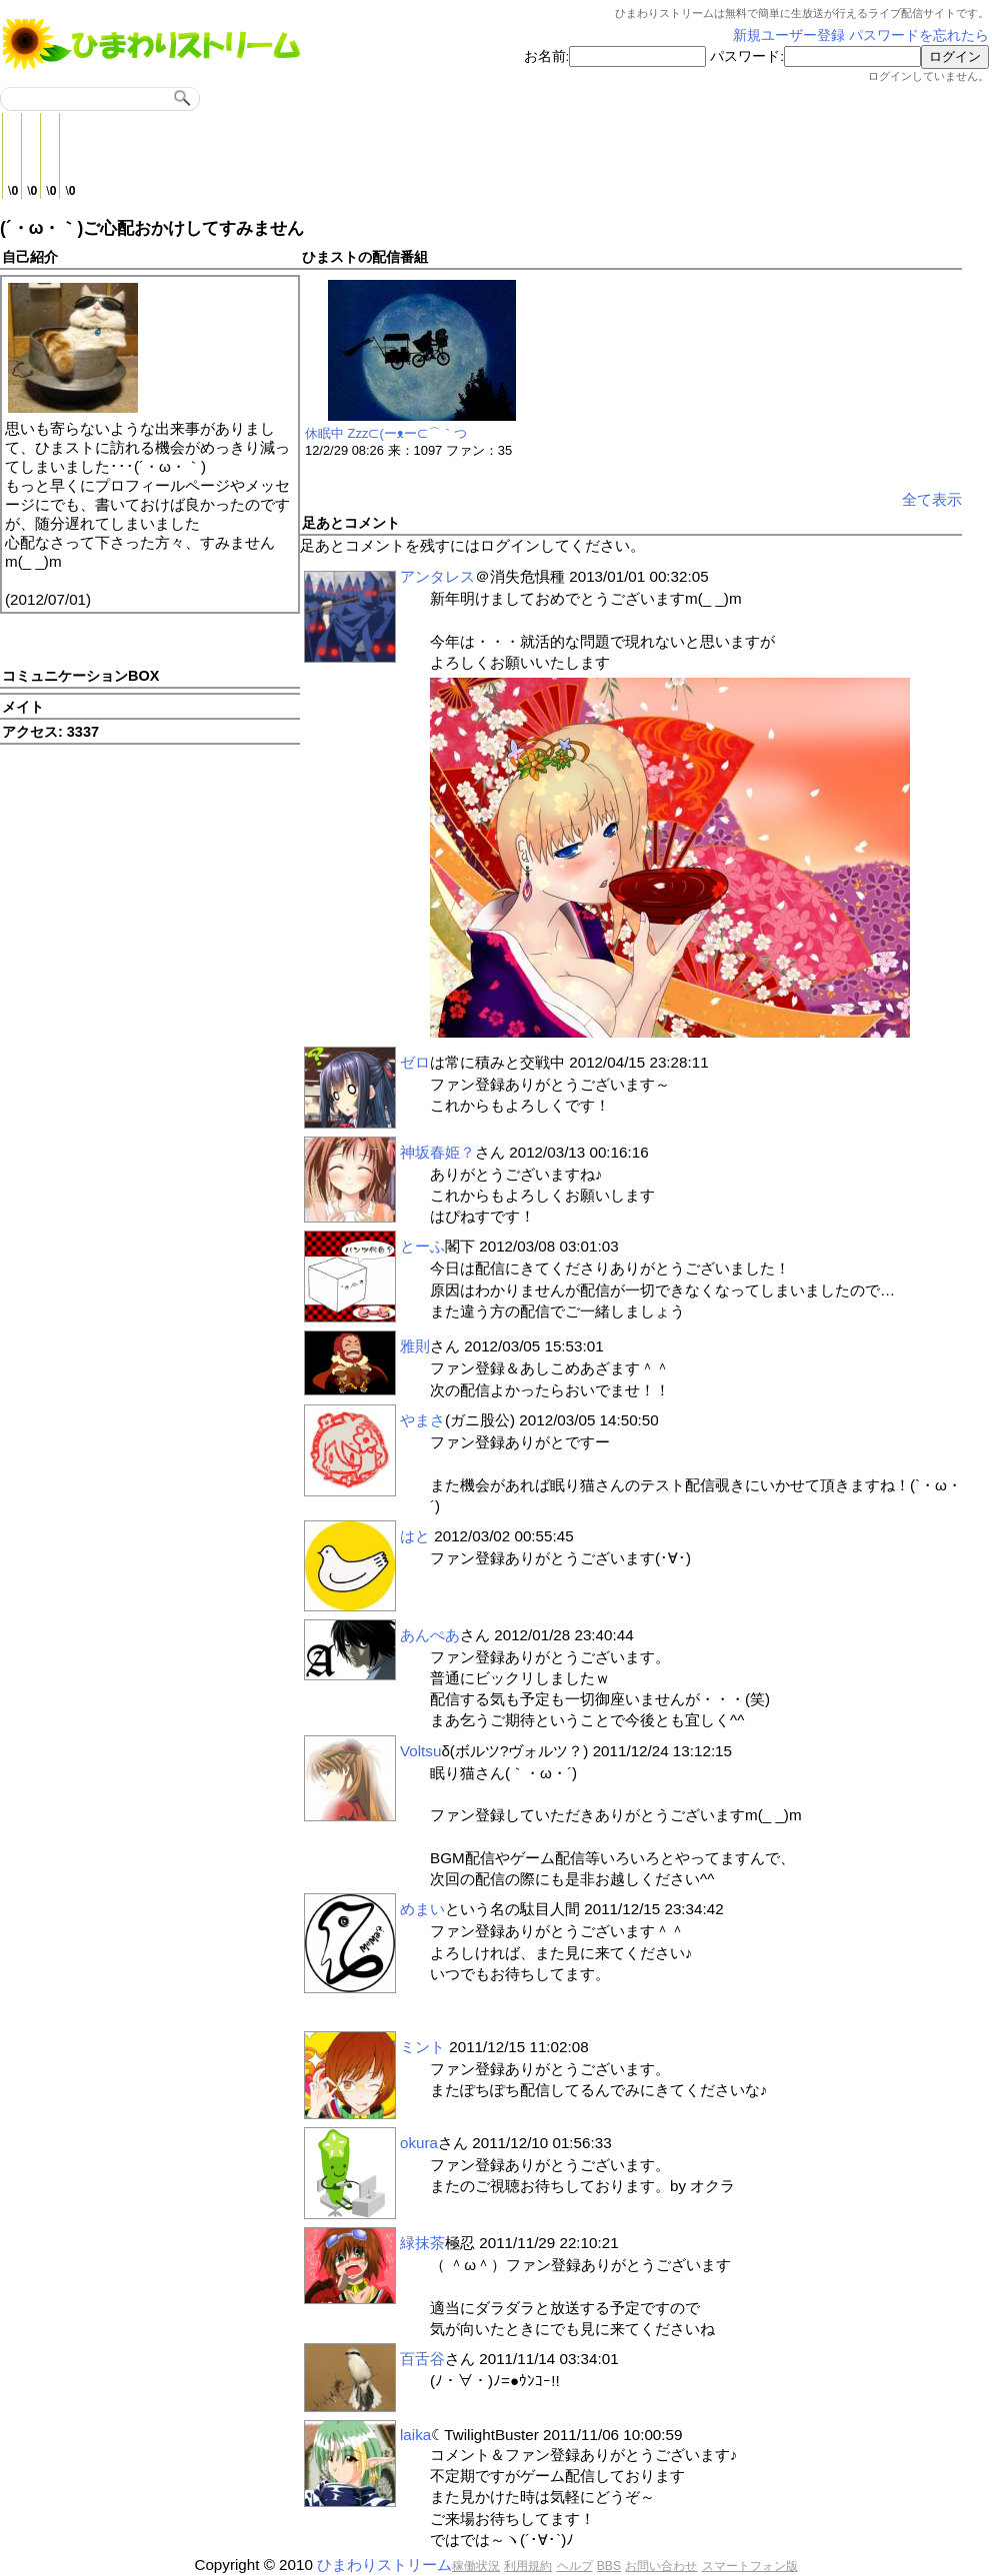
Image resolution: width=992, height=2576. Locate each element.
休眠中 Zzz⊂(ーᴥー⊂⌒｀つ (386, 433)
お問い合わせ (661, 2566)
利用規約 (528, 2566)
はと (415, 1535)
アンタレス (437, 576)
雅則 (415, 1345)
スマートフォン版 (750, 2566)
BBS (609, 2566)
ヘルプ (575, 2566)
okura (419, 2142)
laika (415, 2434)
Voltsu (420, 1750)
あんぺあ (430, 1634)
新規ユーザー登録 (789, 35)
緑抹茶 (422, 2242)
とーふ (422, 1246)
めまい (422, 1908)
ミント (422, 2046)
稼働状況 (476, 2566)
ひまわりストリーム (384, 2564)
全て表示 (932, 499)
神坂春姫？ (437, 1152)
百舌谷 (422, 2358)
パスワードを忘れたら (919, 35)
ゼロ (415, 1062)
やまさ (422, 1419)
